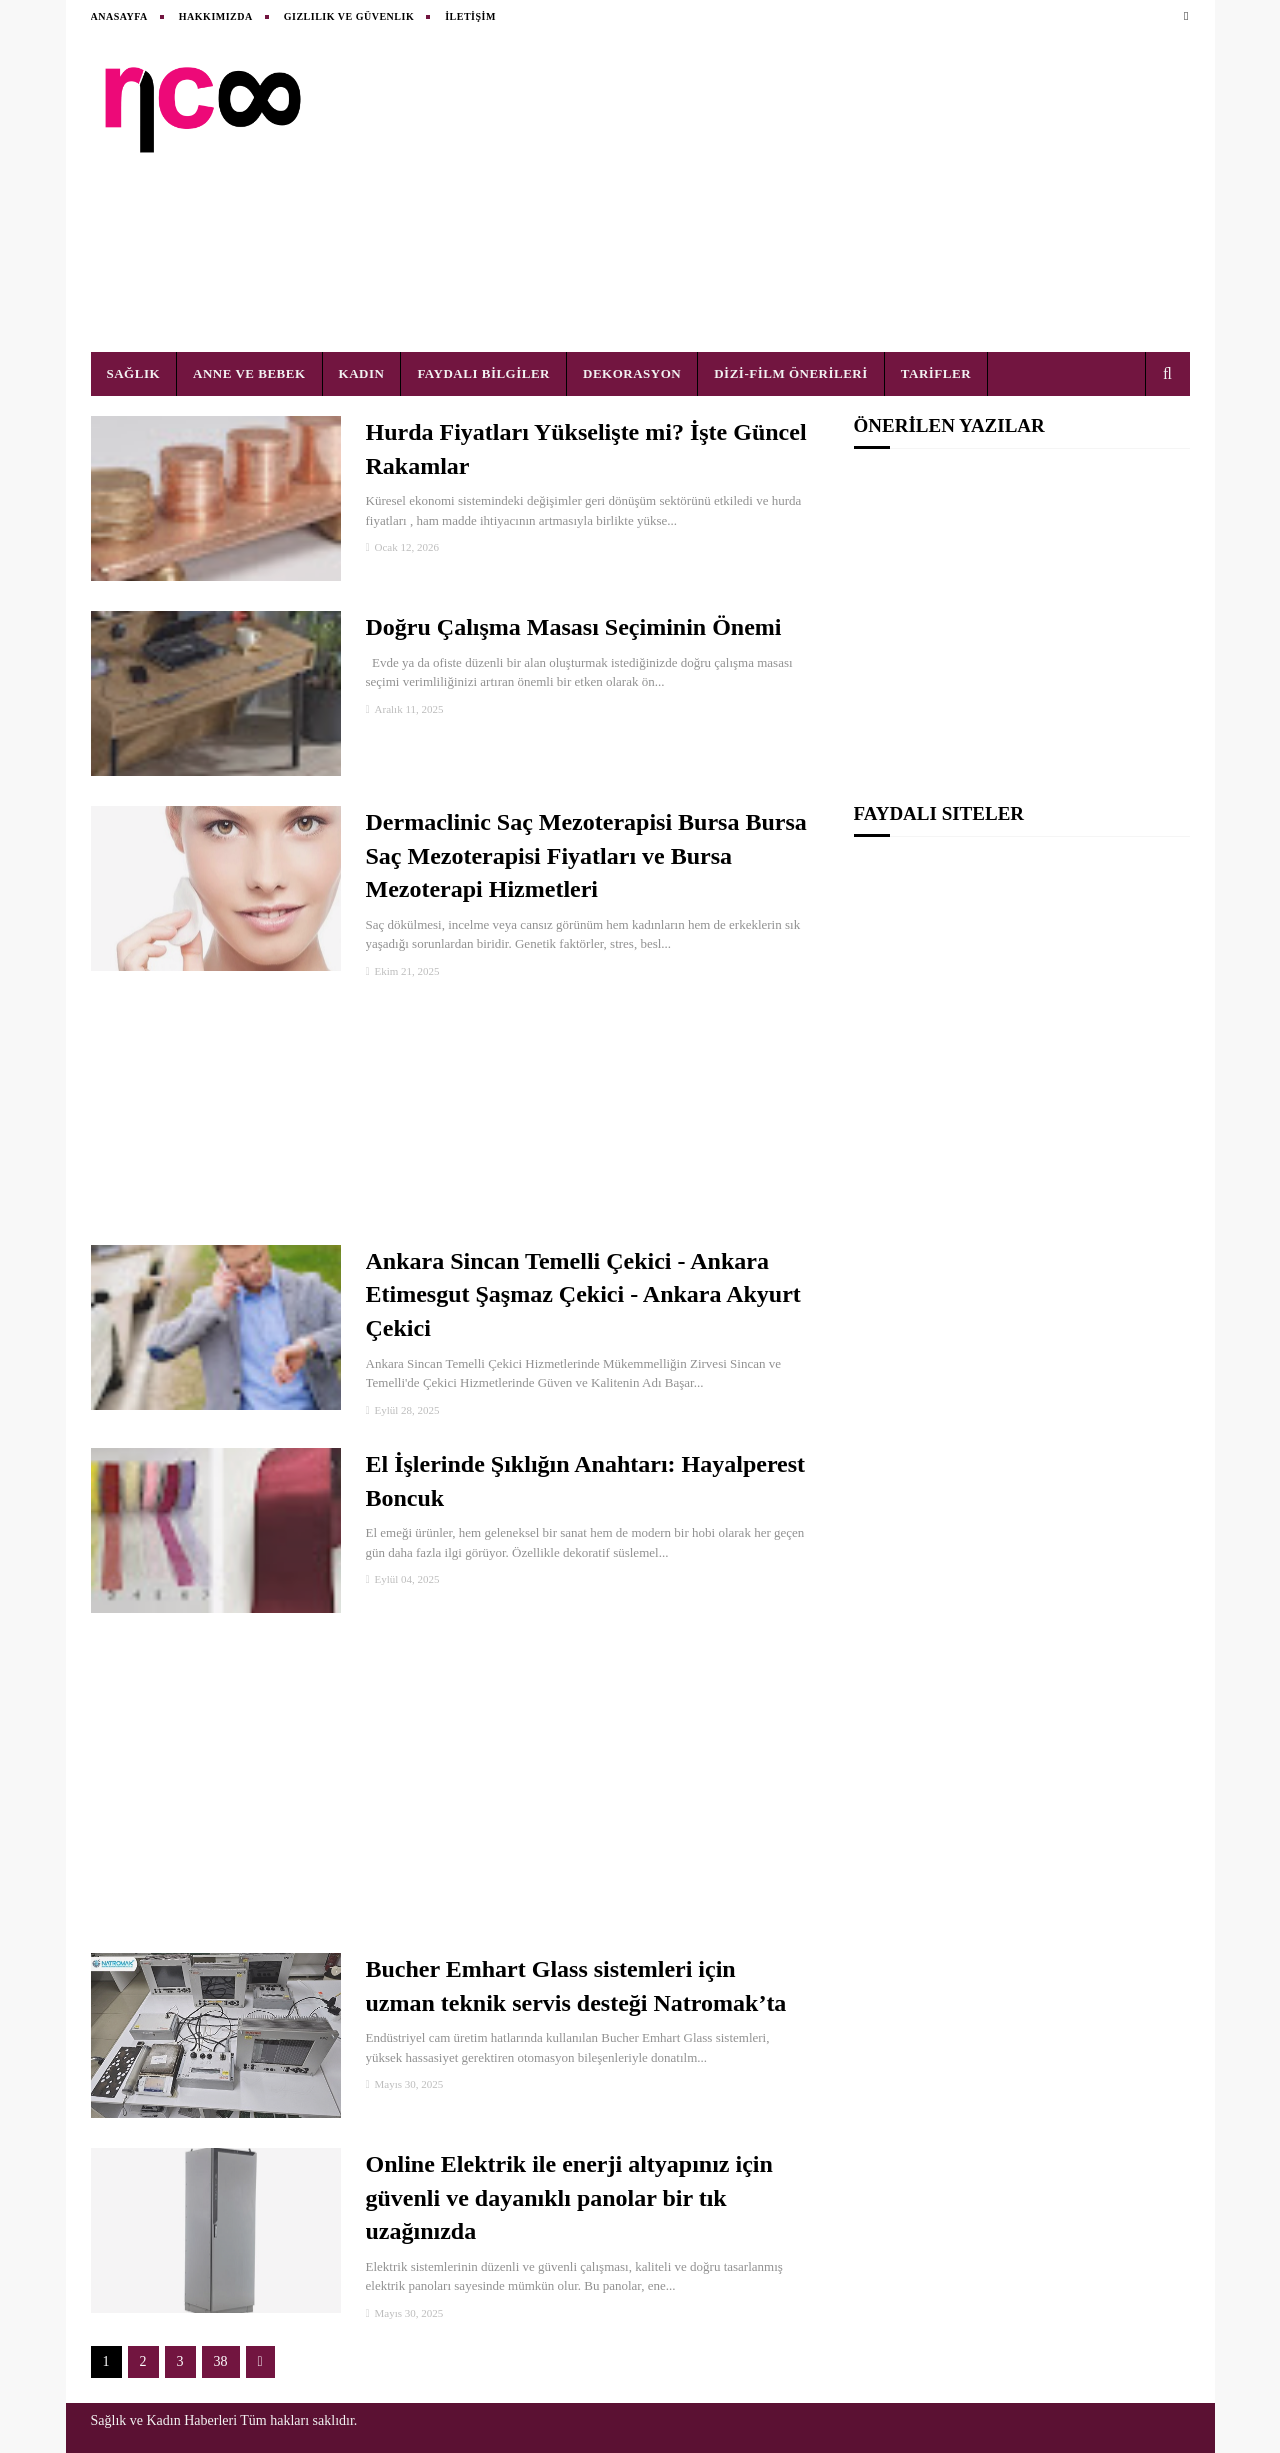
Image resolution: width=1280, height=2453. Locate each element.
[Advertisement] (826, 192)
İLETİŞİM (470, 16)
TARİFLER (936, 373)
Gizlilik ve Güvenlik (349, 16)
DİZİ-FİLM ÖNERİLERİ (791, 373)
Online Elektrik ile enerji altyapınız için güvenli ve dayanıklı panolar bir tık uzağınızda (569, 2197)
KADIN (362, 373)
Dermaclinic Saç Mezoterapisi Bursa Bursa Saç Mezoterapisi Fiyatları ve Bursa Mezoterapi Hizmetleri (586, 855)
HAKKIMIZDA (216, 16)
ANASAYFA (119, 16)
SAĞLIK (134, 373)
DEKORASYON (632, 373)
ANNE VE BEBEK (249, 373)
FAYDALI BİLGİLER (483, 373)
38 (221, 2361)
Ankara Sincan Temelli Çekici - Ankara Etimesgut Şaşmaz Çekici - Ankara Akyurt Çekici (583, 1294)
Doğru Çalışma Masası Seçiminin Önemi (574, 627)
